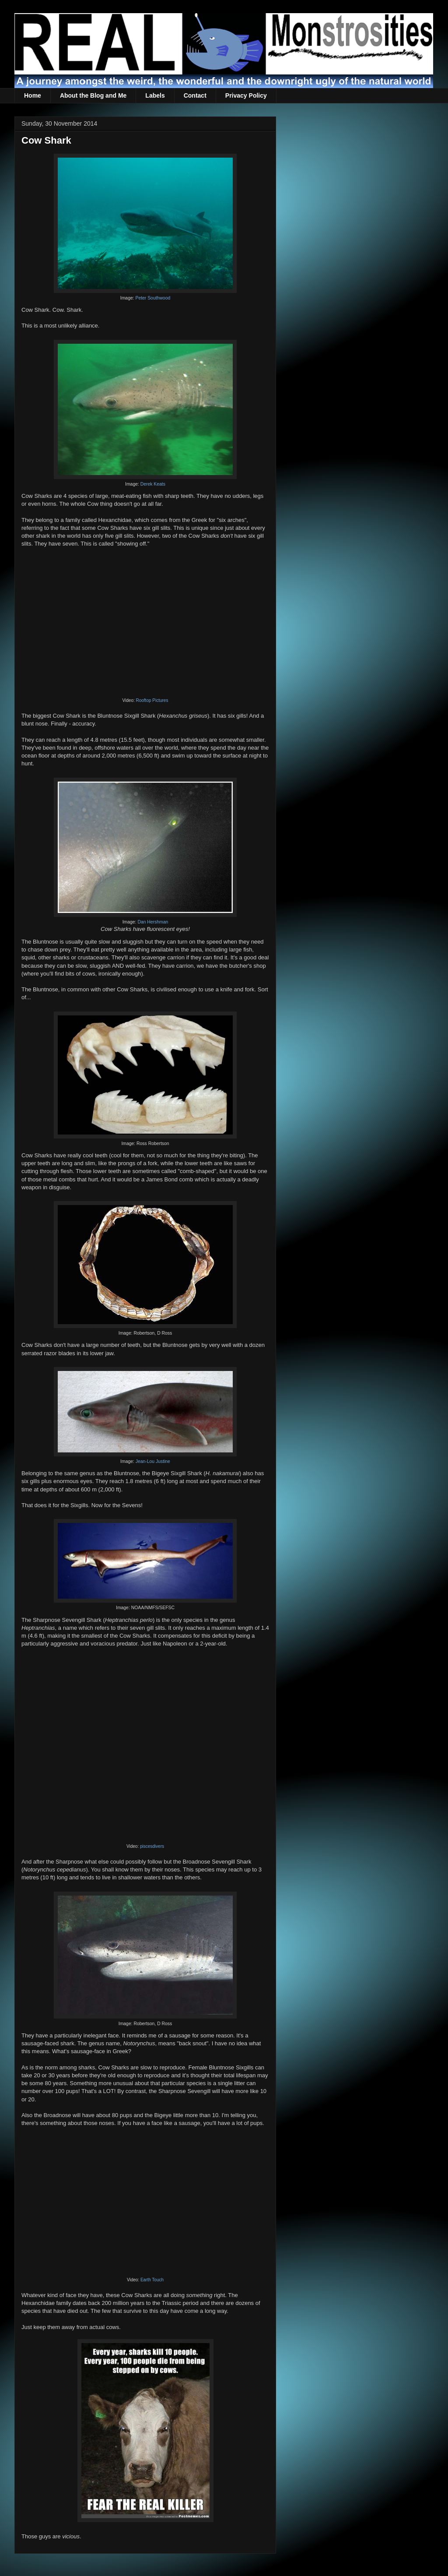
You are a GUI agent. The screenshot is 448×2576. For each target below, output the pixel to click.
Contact (195, 95)
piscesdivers (152, 1846)
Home (32, 95)
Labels (154, 95)
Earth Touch (152, 2279)
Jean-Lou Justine (153, 1461)
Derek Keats (152, 484)
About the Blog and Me (93, 95)
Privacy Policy (246, 95)
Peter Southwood (152, 298)
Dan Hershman (152, 922)
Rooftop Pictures (152, 700)
